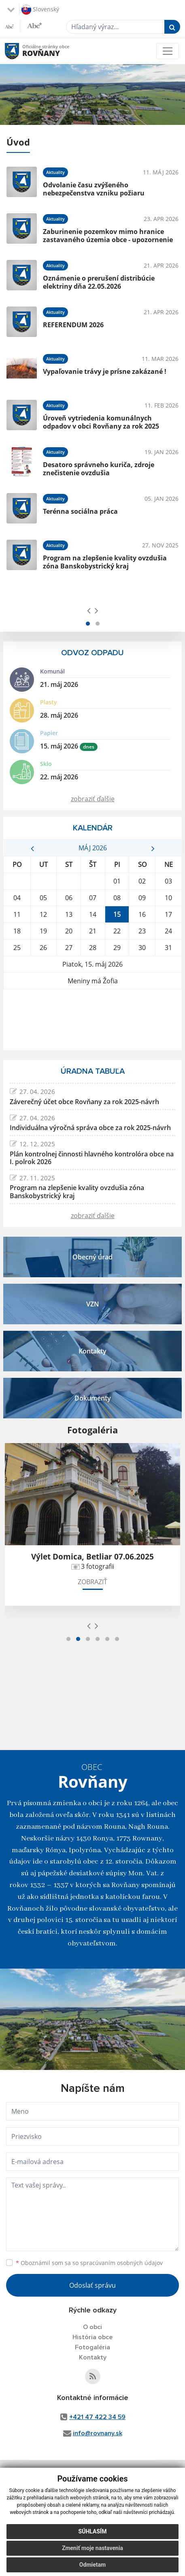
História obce (92, 2337)
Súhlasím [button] (93, 2531)
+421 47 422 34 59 (97, 2417)
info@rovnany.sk (97, 2433)
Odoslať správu (92, 2285)
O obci (92, 2327)
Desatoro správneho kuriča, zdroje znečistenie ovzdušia (98, 468)
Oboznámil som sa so (89, 2263)
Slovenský (40, 10)
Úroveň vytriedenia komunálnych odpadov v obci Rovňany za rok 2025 (101, 422)
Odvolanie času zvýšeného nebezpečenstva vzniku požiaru (94, 188)
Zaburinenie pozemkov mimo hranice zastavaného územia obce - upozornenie (108, 235)
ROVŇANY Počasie (92, 1019)
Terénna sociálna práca (80, 511)
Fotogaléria (92, 2347)
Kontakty (92, 2357)
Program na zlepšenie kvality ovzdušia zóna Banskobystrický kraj (105, 561)
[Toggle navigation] (167, 51)
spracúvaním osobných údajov (121, 2263)
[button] (88, 624)
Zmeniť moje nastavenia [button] (92, 2548)
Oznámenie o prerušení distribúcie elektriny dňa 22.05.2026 (99, 282)
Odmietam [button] (92, 2564)
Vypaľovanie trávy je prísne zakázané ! (104, 371)
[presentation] (89, 610)
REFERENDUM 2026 (73, 324)
